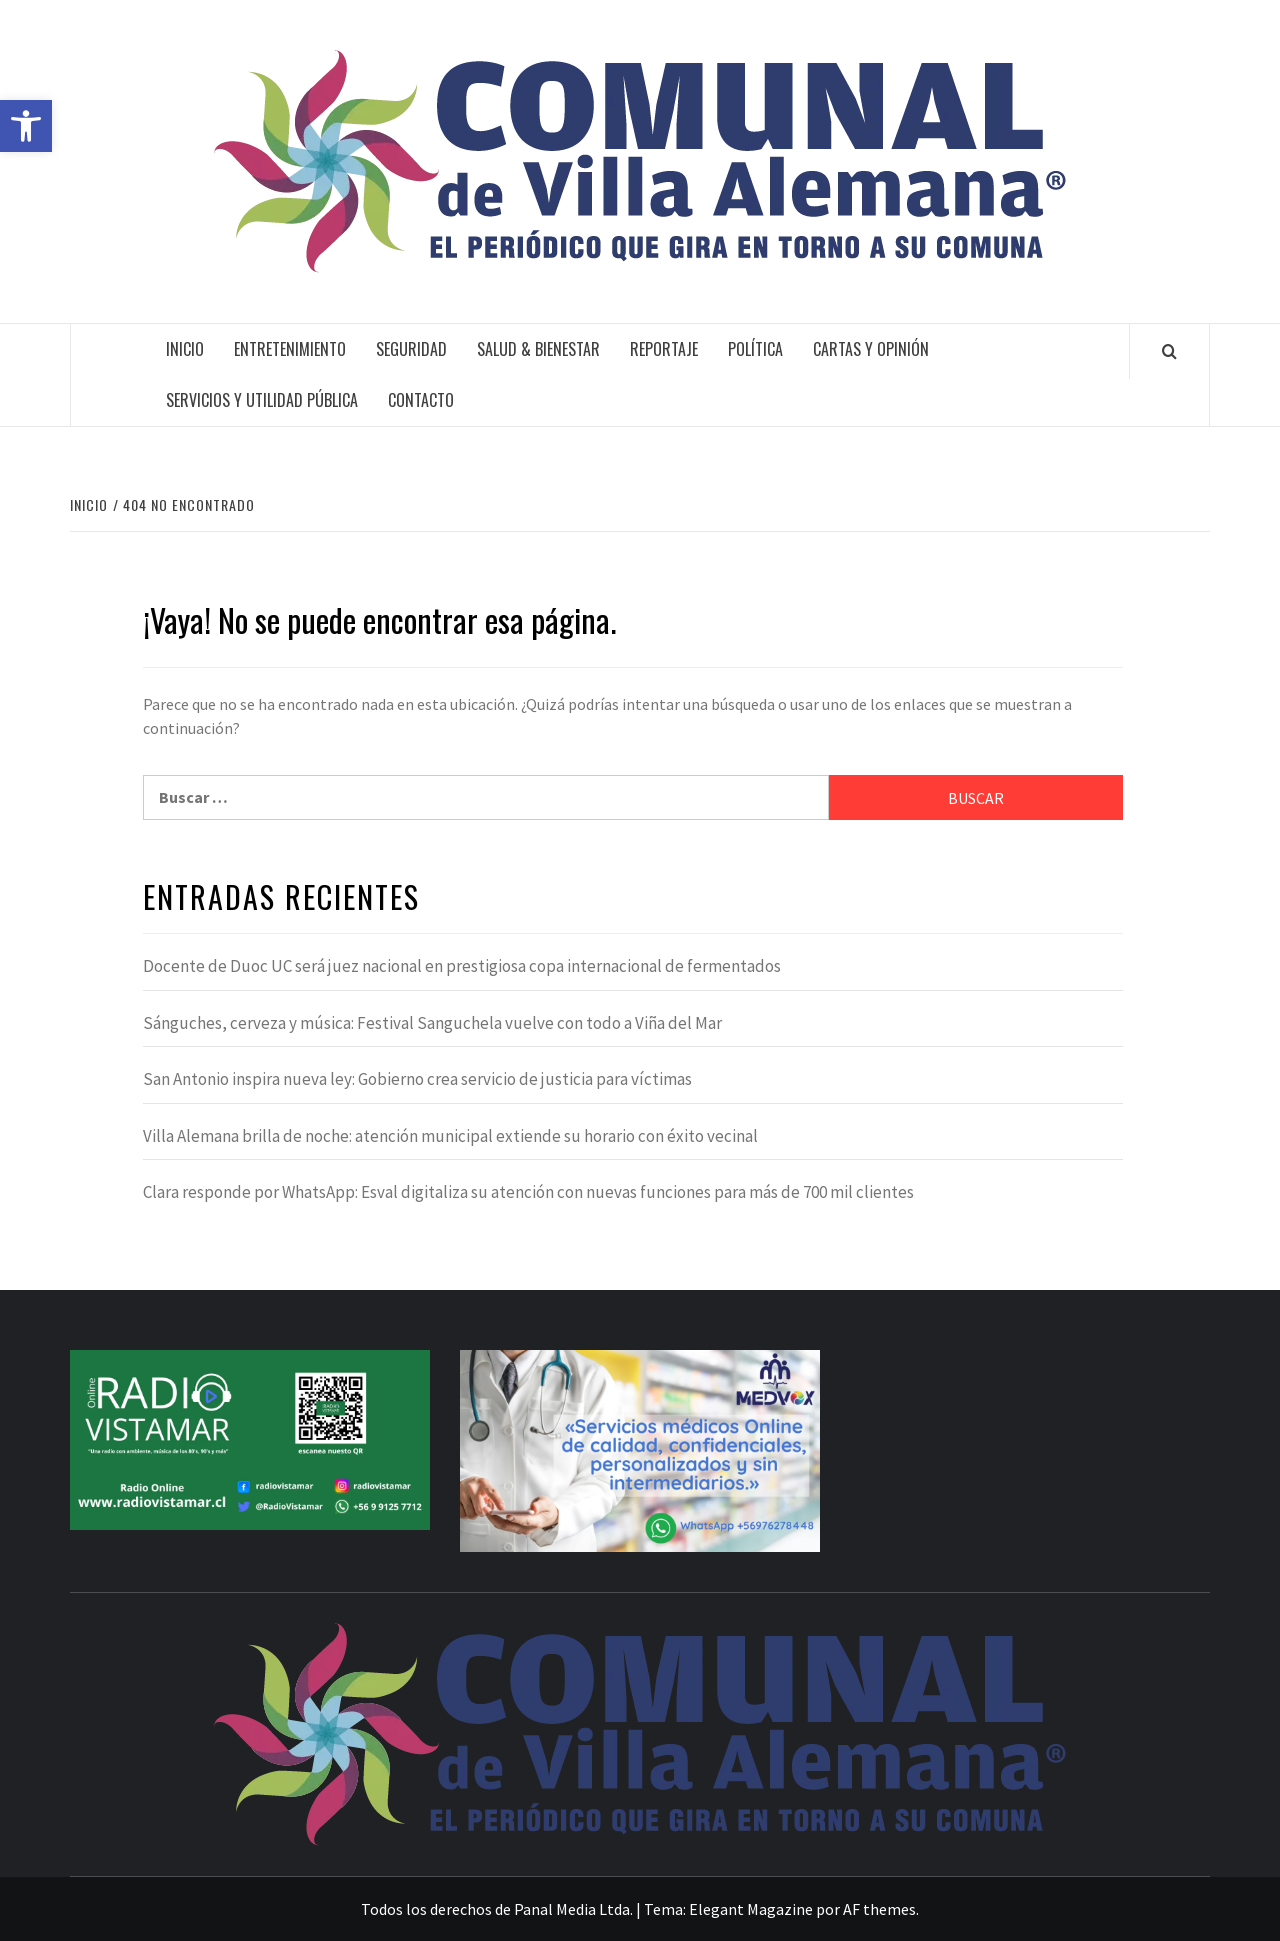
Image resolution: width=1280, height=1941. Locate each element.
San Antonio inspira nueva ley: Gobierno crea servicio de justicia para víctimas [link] (417, 1079)
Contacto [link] (421, 400)
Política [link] (755, 349)
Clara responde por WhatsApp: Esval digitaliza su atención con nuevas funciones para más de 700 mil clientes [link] (528, 1192)
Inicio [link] (185, 349)
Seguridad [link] (411, 349)
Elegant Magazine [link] (751, 1909)
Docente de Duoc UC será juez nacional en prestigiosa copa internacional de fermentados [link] (462, 966)
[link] (26, 126)
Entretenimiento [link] (290, 349)
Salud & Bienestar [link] (538, 349)
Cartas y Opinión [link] (871, 349)
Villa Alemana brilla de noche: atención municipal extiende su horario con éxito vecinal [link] (450, 1136)
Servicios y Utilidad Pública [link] (262, 400)
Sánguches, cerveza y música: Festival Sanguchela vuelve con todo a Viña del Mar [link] (432, 1023)
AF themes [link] (879, 1909)
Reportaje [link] (664, 349)
